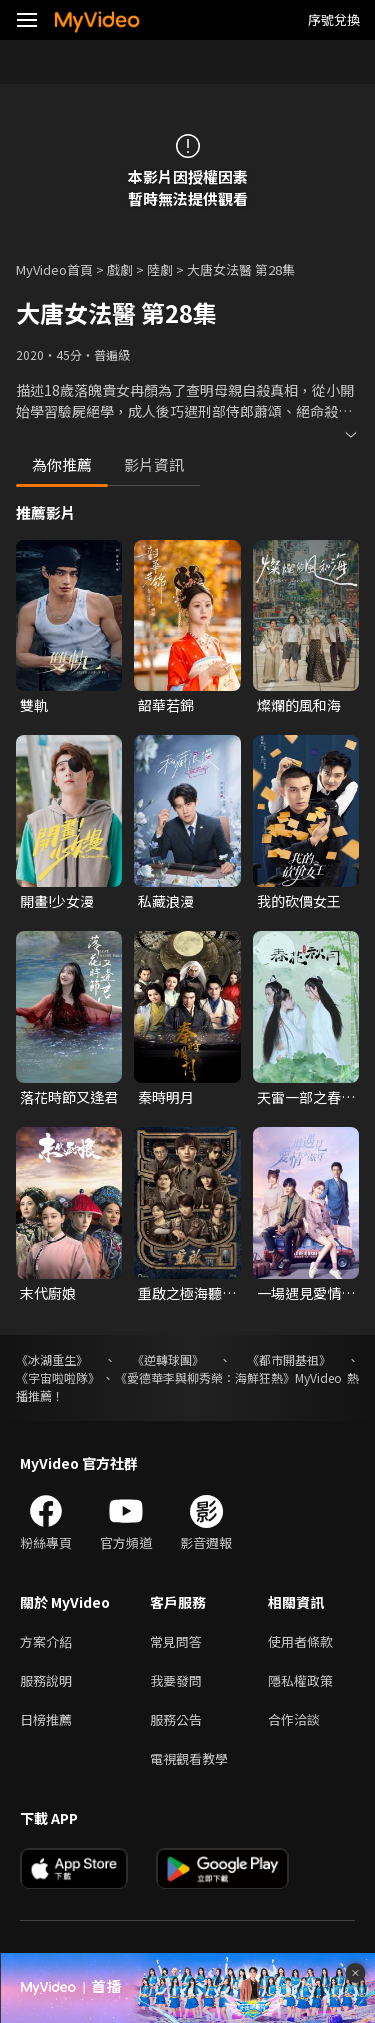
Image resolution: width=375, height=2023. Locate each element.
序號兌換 (334, 19)
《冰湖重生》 (52, 1359)
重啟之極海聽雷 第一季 (187, 1293)
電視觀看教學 (189, 1758)
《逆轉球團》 (168, 1359)
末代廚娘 (48, 1293)
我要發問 (176, 1680)
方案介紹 (46, 1641)
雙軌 (34, 705)
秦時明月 (166, 1097)
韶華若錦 (166, 705)
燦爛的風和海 (299, 705)
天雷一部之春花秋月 (306, 1097)
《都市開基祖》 (289, 1359)
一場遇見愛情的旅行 (306, 1293)
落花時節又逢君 (69, 1097)
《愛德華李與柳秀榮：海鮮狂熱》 (205, 1377)
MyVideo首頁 (54, 269)
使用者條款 (300, 1641)
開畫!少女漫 (57, 901)
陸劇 (160, 269)
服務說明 (46, 1680)
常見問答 (176, 1641)
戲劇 (120, 269)
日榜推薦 (46, 1719)
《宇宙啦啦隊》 (58, 1377)
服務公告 (176, 1719)
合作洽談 (294, 1719)
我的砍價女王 (299, 901)
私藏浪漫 (166, 901)
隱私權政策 (300, 1680)
